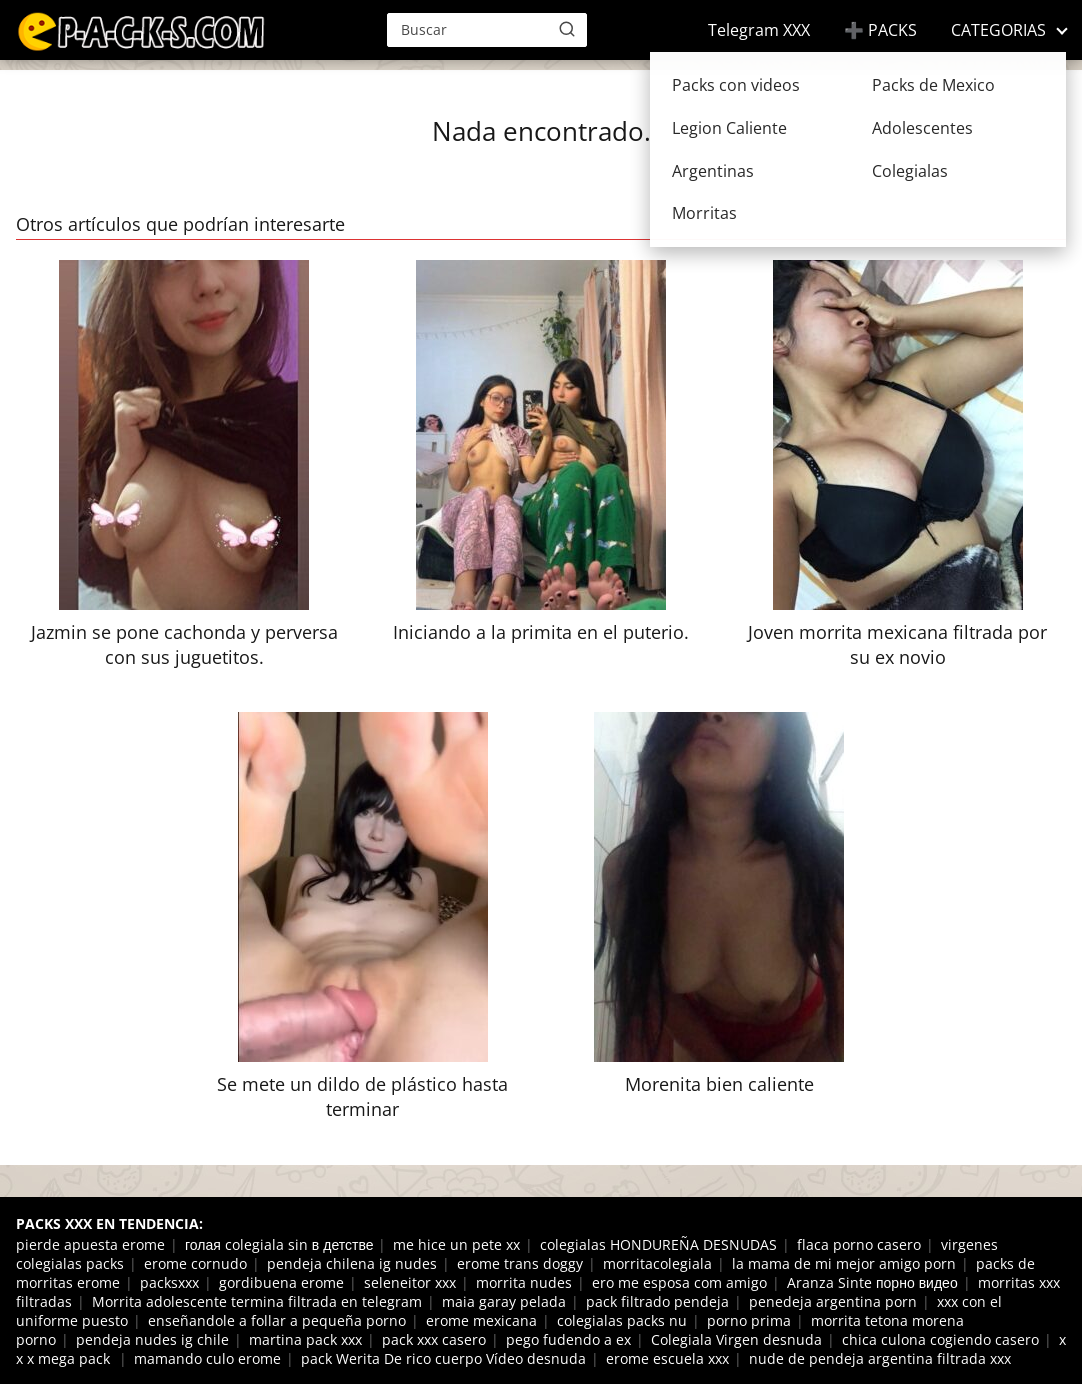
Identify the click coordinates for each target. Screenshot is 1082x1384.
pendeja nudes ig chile (152, 1339)
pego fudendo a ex (568, 1339)
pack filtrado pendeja (657, 1301)
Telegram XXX (759, 30)
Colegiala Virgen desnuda (736, 1339)
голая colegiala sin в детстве (279, 1244)
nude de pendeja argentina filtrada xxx (880, 1358)
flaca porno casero (859, 1244)
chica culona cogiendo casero (940, 1339)
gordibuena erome (281, 1282)
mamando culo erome (207, 1358)
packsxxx (169, 1282)
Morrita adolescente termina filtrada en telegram (257, 1301)
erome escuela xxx (667, 1358)
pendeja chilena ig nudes (352, 1263)
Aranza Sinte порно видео (872, 1282)
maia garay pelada (504, 1301)
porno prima (749, 1320)
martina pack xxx (305, 1339)
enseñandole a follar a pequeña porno (277, 1320)
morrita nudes (524, 1282)
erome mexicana (481, 1320)
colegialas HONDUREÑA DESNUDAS (658, 1244)
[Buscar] (567, 29)
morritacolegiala (657, 1263)
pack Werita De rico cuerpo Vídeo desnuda (443, 1358)
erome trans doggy (520, 1263)
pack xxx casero (434, 1339)
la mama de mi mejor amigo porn (844, 1263)
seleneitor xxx (410, 1282)
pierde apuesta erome (90, 1244)
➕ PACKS (880, 30)
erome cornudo (195, 1263)
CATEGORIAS (998, 30)
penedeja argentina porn (833, 1301)
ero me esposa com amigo (679, 1282)
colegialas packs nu (622, 1320)
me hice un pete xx (456, 1244)
